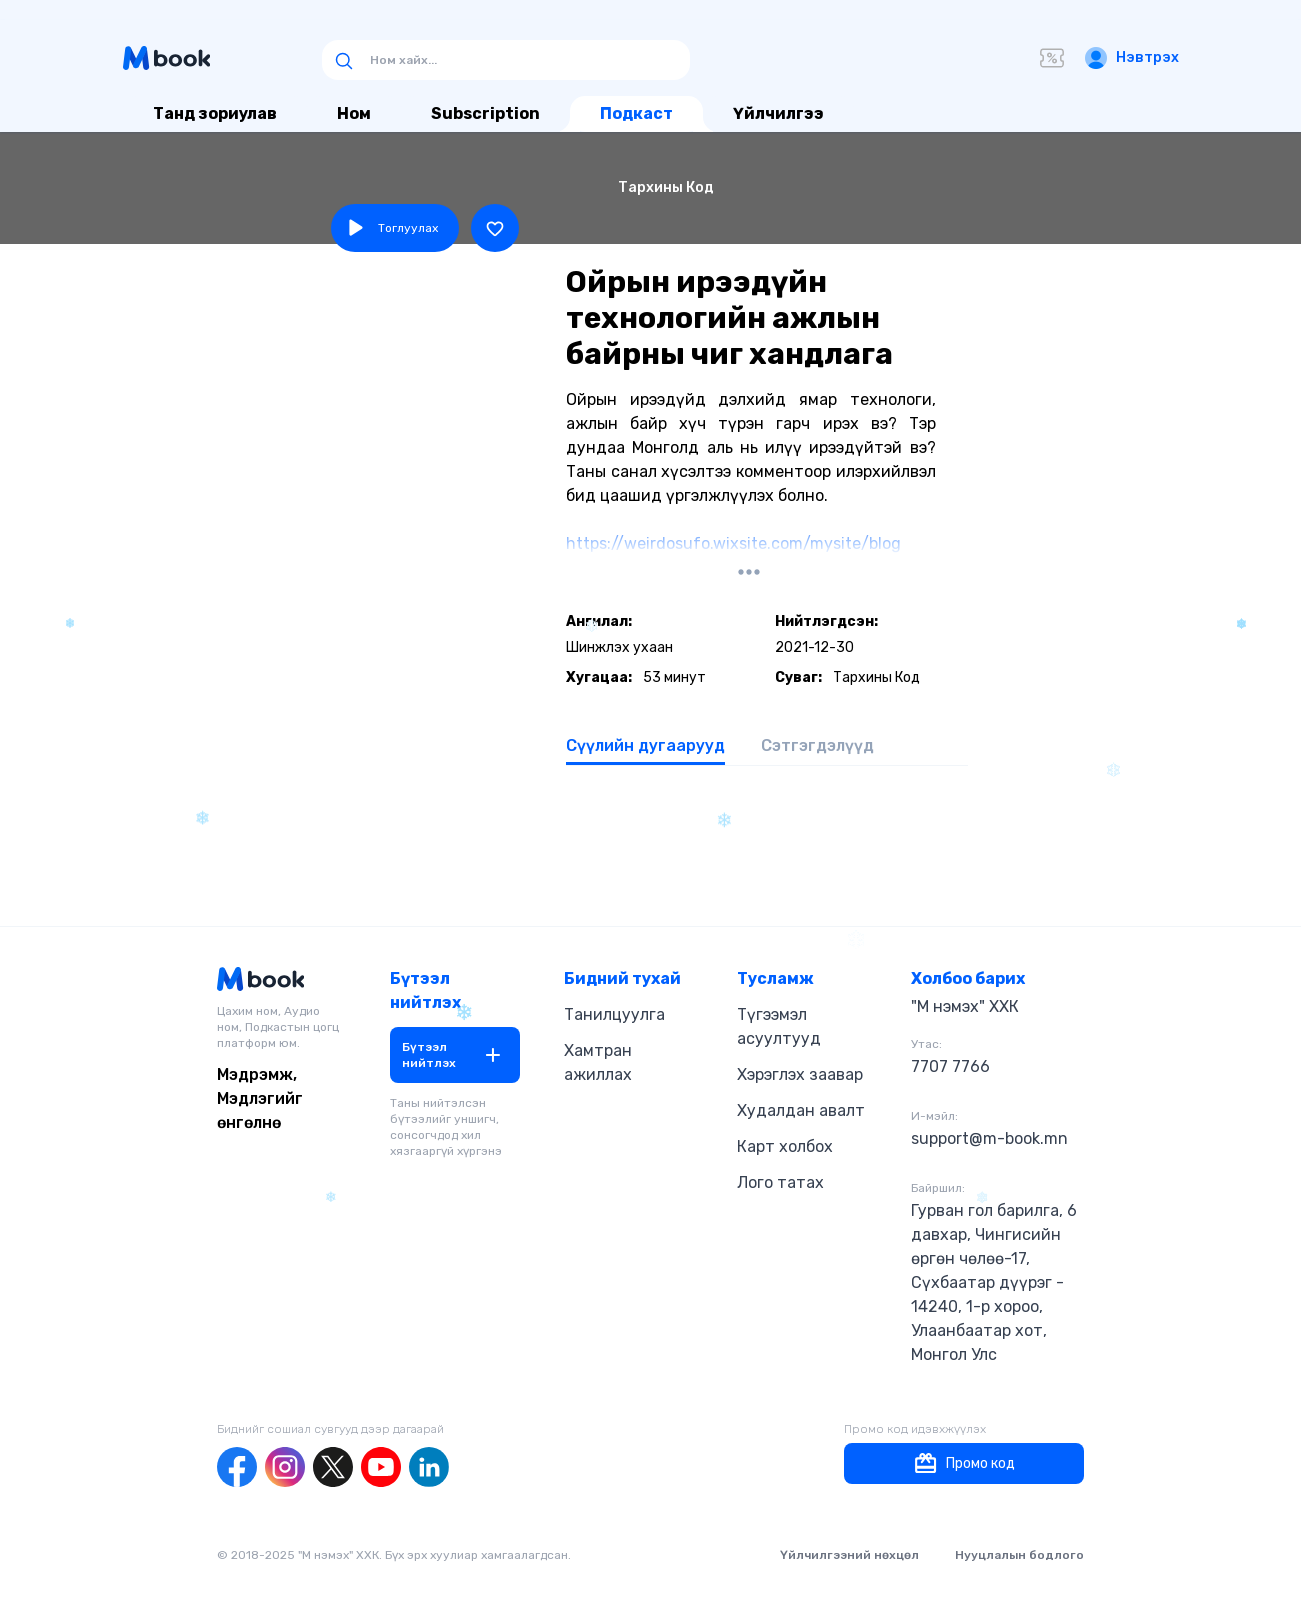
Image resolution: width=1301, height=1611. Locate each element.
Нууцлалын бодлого (1019, 1555)
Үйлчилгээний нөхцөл (849, 1555)
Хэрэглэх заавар (800, 1074)
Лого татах (780, 1182)
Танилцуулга (614, 1014)
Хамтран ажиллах (598, 1062)
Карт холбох (785, 1146)
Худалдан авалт (801, 1110)
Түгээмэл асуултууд (779, 1026)
